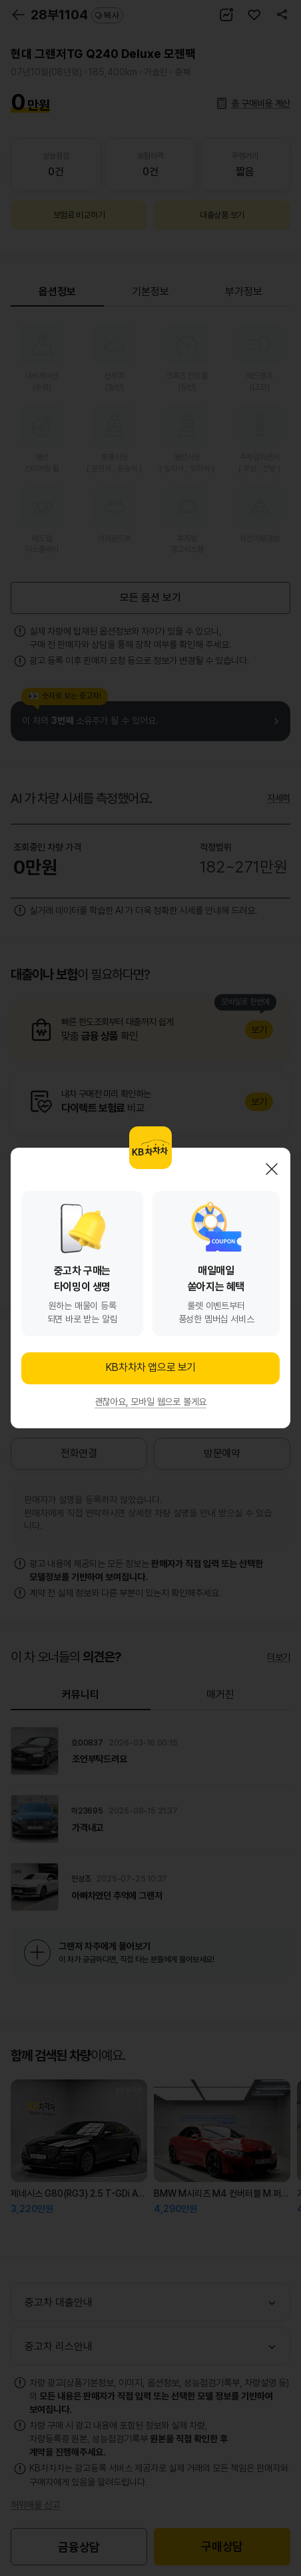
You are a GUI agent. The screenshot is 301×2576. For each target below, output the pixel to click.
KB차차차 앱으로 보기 (150, 1367)
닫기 (272, 1169)
